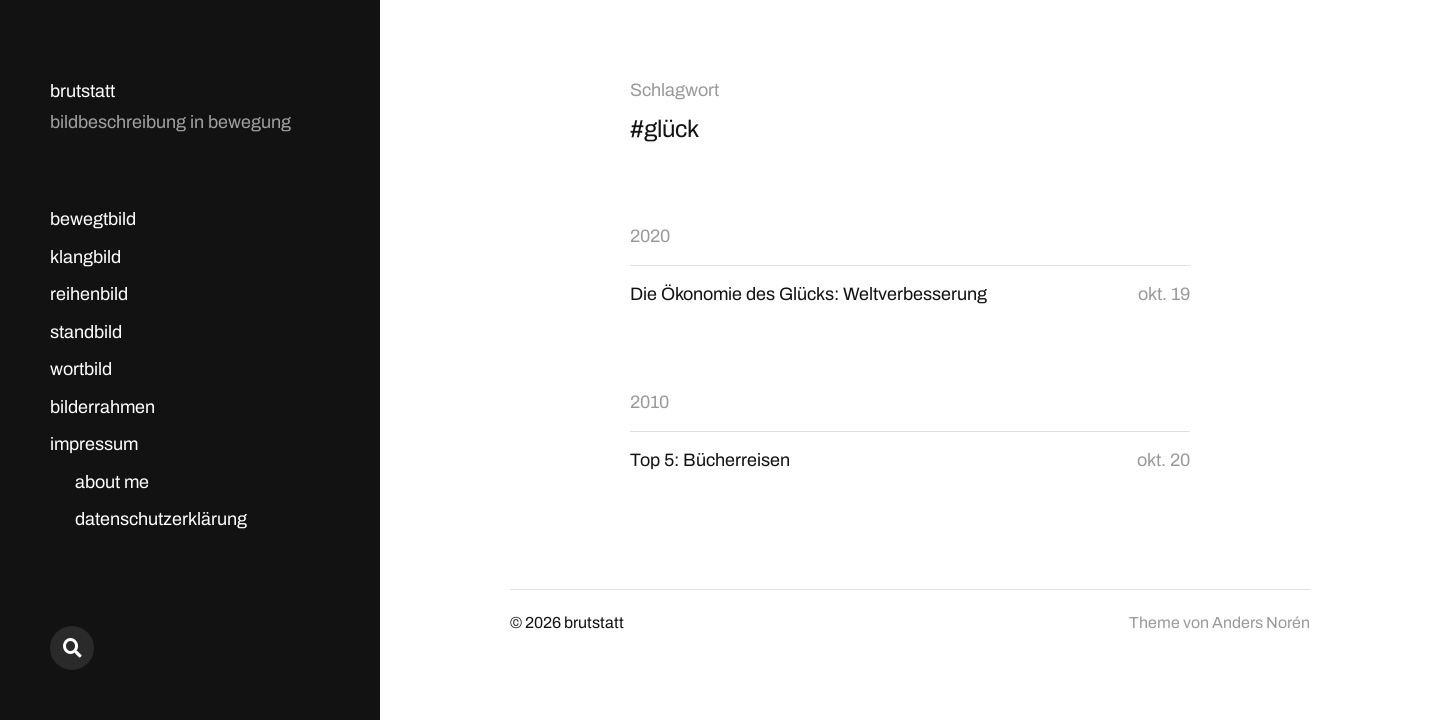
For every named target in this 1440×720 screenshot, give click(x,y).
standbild (86, 332)
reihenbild (89, 294)
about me (112, 482)
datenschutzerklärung (161, 519)
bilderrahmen (102, 407)
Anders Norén (1261, 622)
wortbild (81, 369)
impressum (94, 444)
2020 (650, 236)
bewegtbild (93, 219)
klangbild (85, 257)
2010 (649, 402)
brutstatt (82, 91)
